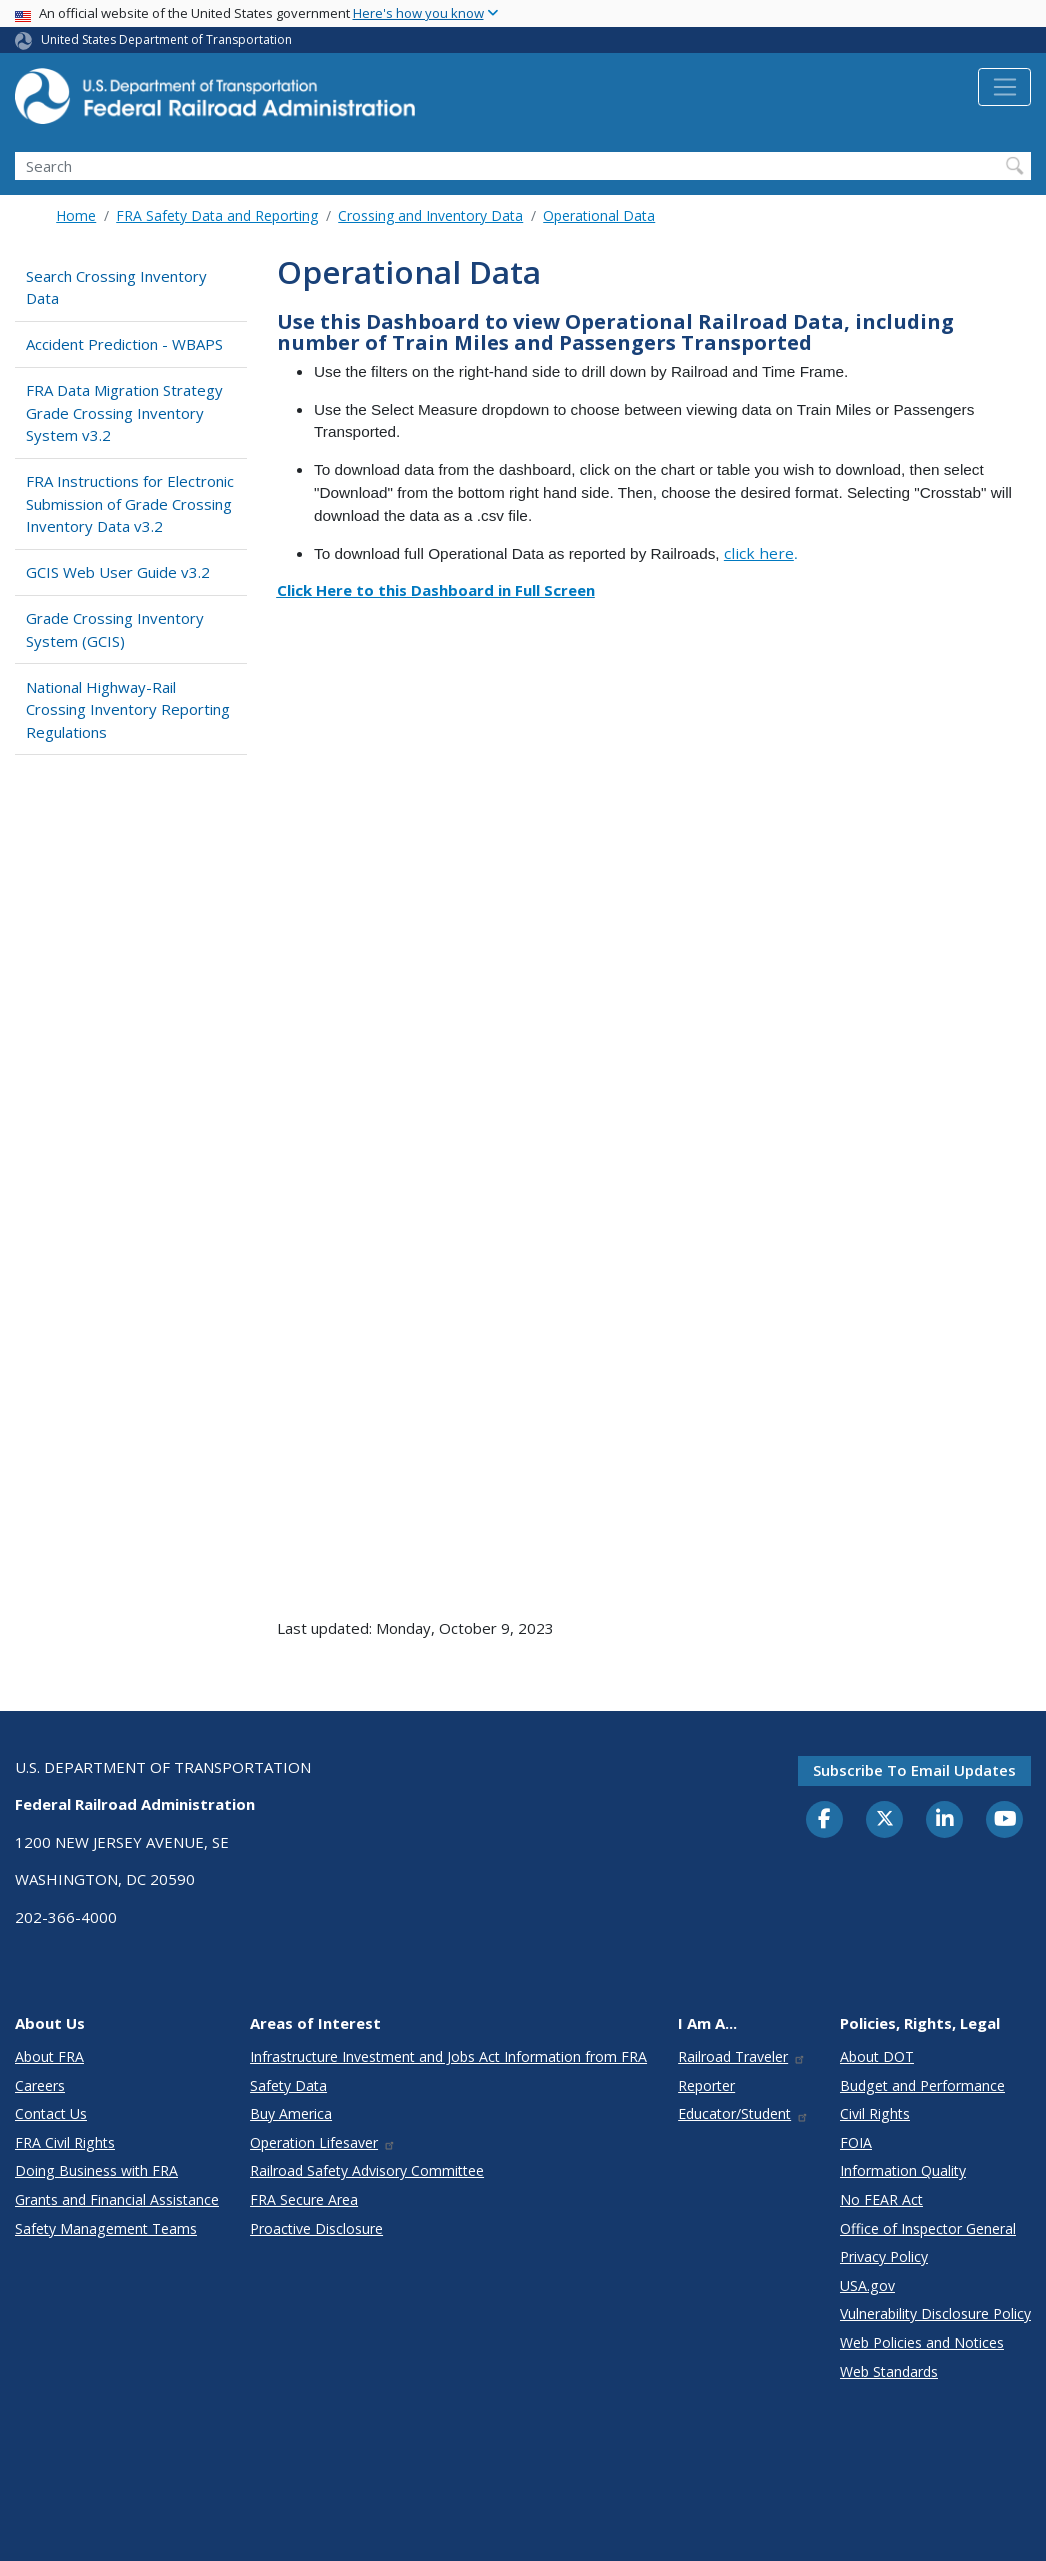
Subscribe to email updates (914, 1770)
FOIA (856, 2142)
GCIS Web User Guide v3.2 (118, 572)
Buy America (291, 2113)
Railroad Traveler (742, 2056)
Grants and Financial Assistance (117, 2199)
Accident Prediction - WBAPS (124, 344)
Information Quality (903, 2170)
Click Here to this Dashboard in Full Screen (436, 590)
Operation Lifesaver (323, 2142)
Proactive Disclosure (316, 2228)
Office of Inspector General (928, 2228)
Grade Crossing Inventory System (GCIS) (115, 629)
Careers (40, 2085)
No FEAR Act (881, 2199)
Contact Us (51, 2113)
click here (759, 553)
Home (76, 215)
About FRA (49, 2056)
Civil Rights (875, 2113)
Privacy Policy (884, 2256)
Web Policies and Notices (922, 2342)
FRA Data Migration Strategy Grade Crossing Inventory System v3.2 (124, 412)
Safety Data (288, 2085)
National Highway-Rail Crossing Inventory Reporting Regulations (128, 709)
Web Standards (889, 2371)
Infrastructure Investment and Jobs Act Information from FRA (448, 2056)
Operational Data (599, 215)
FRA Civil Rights (65, 2142)
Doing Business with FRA (96, 2170)
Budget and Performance (922, 2085)
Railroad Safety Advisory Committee (367, 2170)
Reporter (706, 2085)
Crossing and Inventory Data (430, 215)
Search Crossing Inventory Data (116, 287)
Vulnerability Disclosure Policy (935, 2313)
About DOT (877, 2056)
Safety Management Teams (106, 2228)
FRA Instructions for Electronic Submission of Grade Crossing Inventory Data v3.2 (130, 503)
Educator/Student (743, 2113)
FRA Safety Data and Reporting (217, 215)
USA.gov (867, 2285)
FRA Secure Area (304, 2199)
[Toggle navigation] (1004, 87)
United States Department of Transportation (166, 39)
